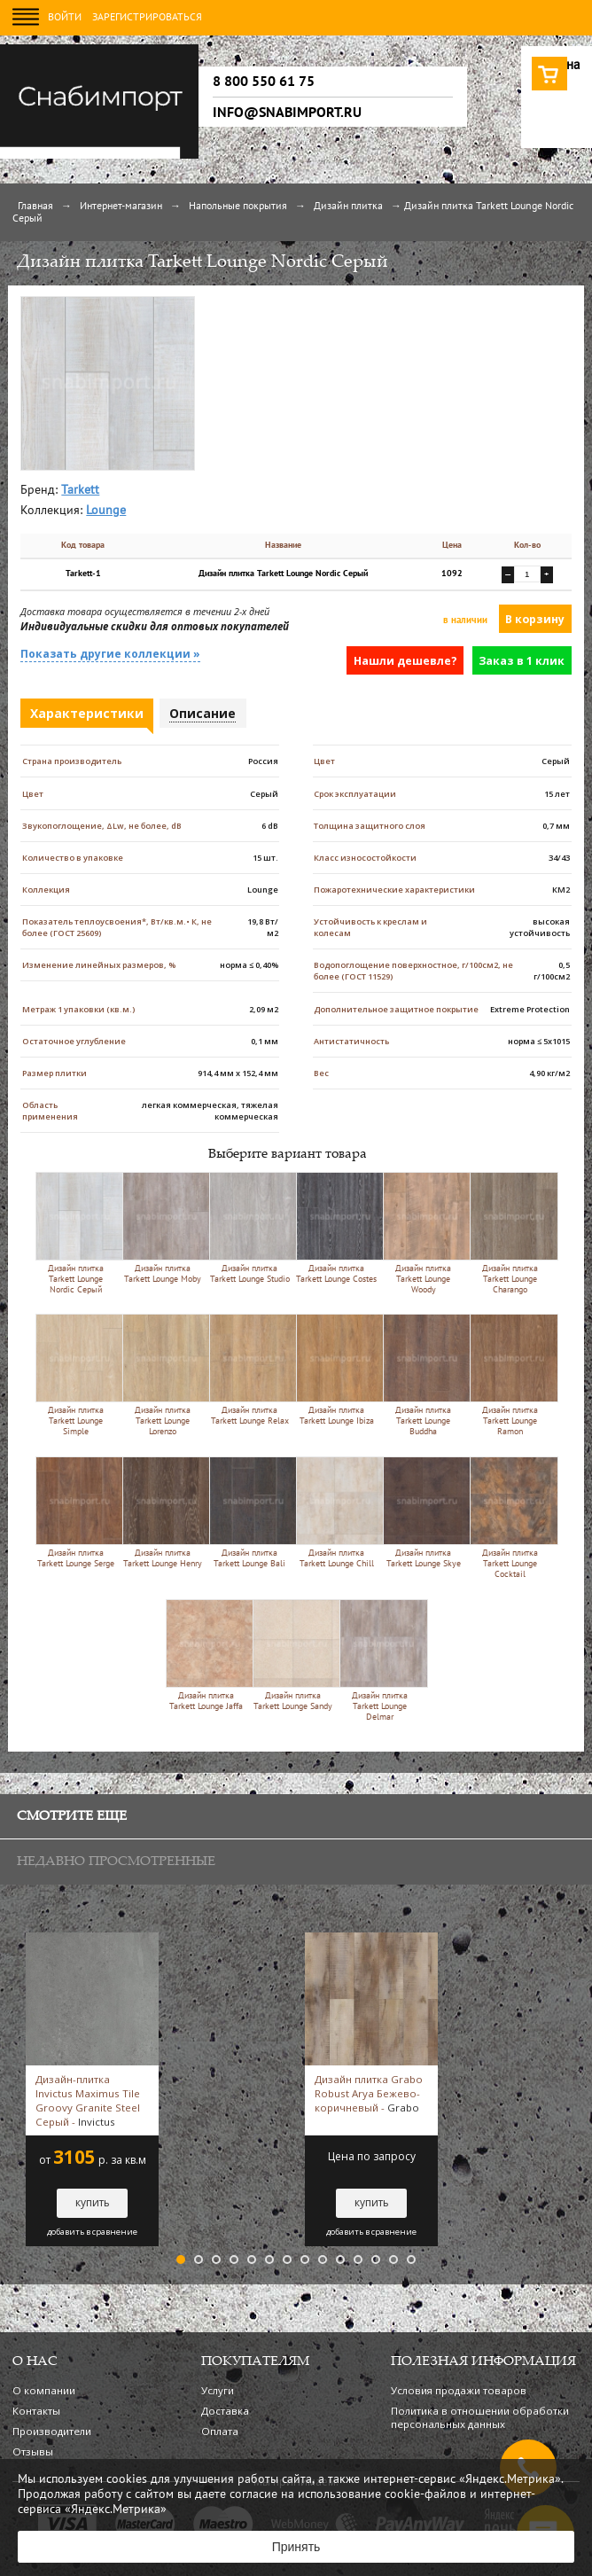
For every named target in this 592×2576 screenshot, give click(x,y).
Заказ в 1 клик (522, 660)
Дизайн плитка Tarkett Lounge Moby (162, 1228)
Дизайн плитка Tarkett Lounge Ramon (510, 1375)
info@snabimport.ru (287, 113)
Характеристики (87, 713)
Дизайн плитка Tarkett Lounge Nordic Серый (75, 1233)
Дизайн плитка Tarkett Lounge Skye (423, 1512)
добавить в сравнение (92, 2232)
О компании (43, 2390)
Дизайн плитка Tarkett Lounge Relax (249, 1369)
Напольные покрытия (238, 206)
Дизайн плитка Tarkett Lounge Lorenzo (162, 1375)
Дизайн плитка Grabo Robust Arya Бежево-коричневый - (369, 2093)
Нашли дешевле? (405, 660)
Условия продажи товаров (458, 2390)
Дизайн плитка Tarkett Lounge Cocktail (510, 1517)
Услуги (217, 2390)
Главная (35, 206)
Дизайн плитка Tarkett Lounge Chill (336, 1512)
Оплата (219, 2431)
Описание (202, 713)
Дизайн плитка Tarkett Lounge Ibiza (336, 1369)
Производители (51, 2431)
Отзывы (32, 2451)
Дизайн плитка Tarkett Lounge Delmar (379, 1660)
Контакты (36, 2410)
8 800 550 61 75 (264, 82)
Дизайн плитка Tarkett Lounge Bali (249, 1512)
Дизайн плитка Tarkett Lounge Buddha (423, 1375)
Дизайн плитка (348, 206)
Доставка (225, 2410)
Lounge (106, 511)
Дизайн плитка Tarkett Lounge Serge (75, 1512)
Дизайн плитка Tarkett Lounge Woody (423, 1233)
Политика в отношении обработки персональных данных (480, 2417)
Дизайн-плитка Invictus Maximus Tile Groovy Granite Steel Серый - (87, 2100)
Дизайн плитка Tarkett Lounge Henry (162, 1512)
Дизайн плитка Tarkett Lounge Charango (510, 1233)
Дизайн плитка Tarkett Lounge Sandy (293, 1655)
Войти (65, 17)
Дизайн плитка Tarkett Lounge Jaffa (206, 1655)
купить (92, 2202)
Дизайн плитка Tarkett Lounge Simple (75, 1375)
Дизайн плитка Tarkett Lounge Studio (249, 1228)
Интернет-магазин (121, 206)
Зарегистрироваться (147, 17)
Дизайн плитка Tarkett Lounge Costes (336, 1228)
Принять (296, 2547)
